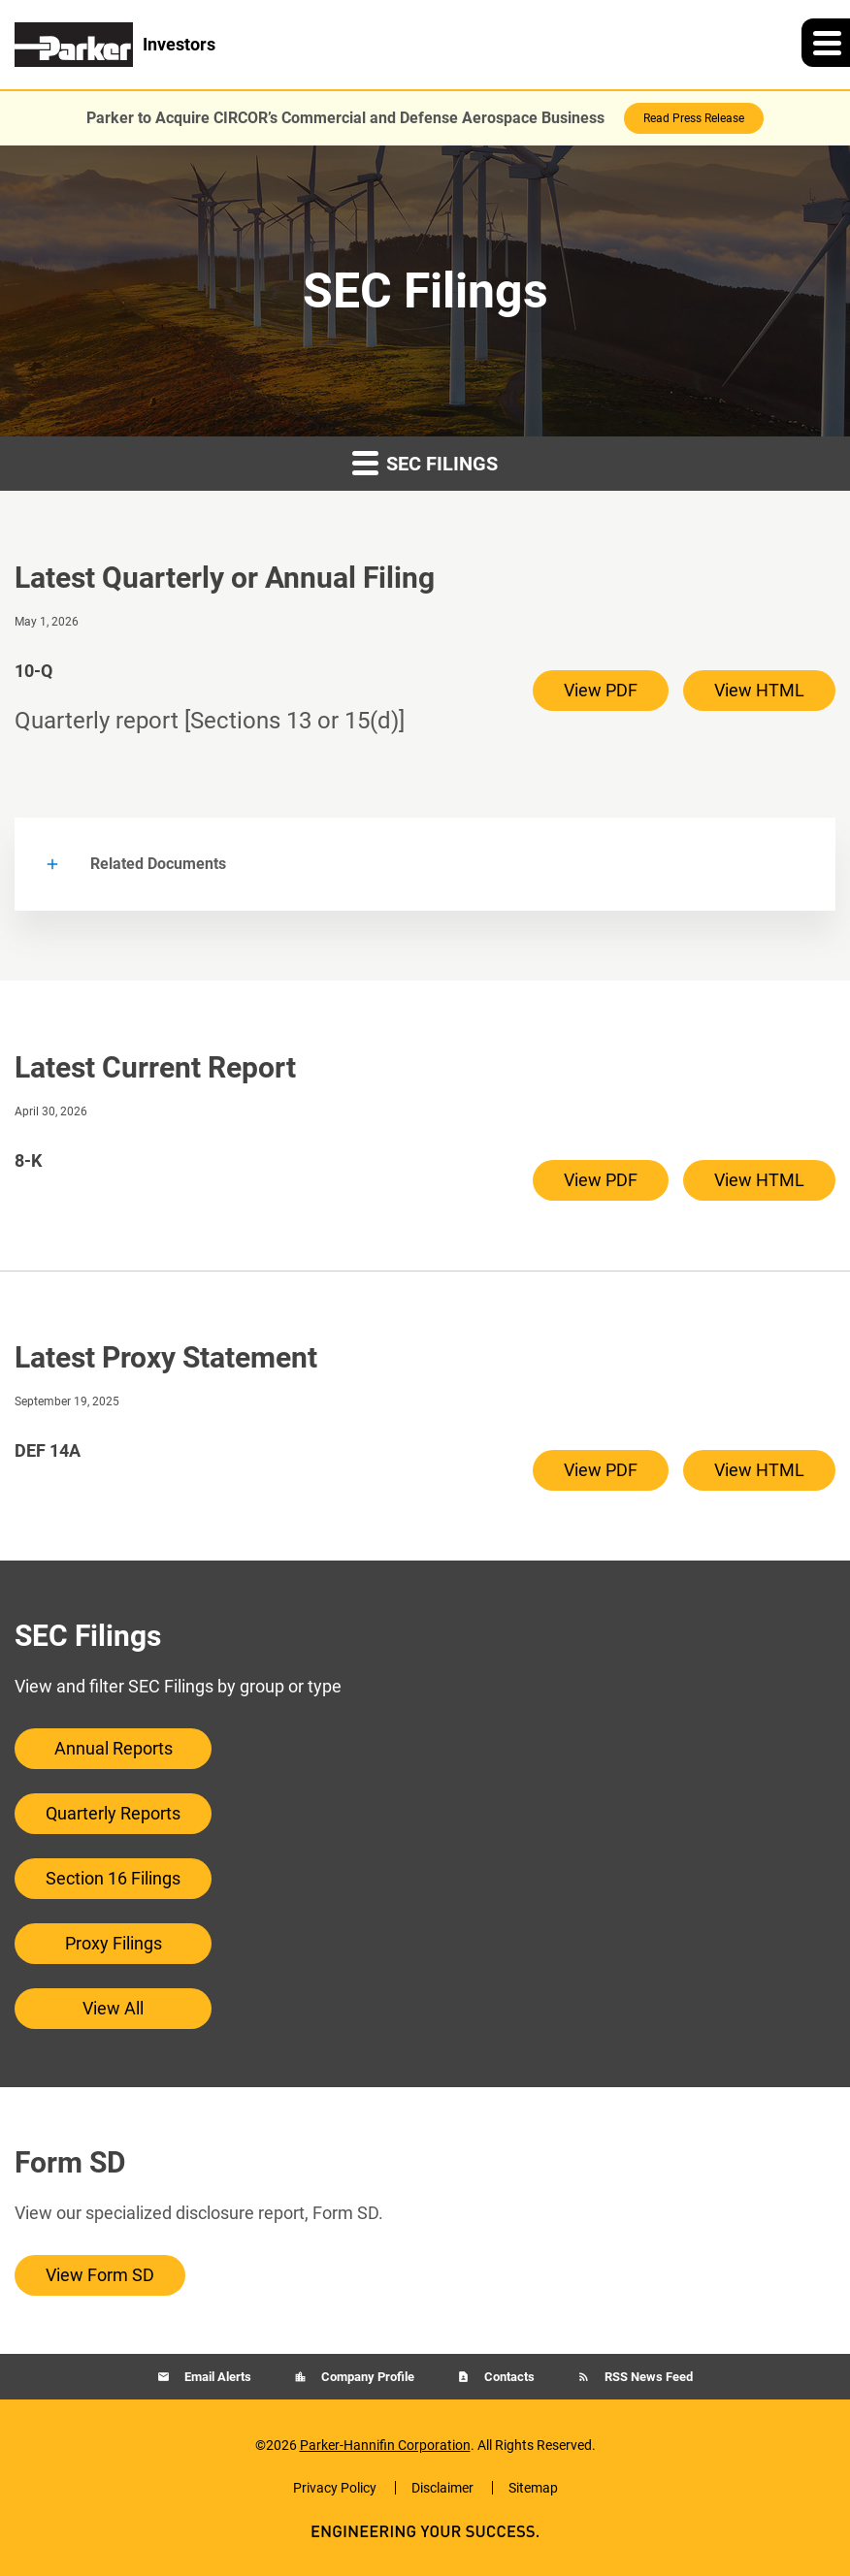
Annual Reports (113, 1748)
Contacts (508, 2376)
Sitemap (533, 2488)
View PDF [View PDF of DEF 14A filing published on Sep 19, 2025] (601, 1470)
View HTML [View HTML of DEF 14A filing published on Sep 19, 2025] (759, 1470)
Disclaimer (442, 2488)
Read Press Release (693, 118)
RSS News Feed (647, 2376)
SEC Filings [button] (425, 462)
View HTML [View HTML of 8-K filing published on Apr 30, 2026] (759, 1180)
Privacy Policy (334, 2488)
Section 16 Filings (113, 1878)
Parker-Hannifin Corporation (385, 2445)
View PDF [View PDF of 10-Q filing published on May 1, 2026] (601, 690)
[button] (825, 42)
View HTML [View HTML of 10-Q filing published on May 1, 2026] (759, 690)
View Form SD (100, 2275)
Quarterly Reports (113, 1813)
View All (113, 2008)
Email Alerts (216, 2376)
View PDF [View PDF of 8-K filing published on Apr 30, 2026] (601, 1180)
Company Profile (366, 2376)
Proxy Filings (113, 1943)
